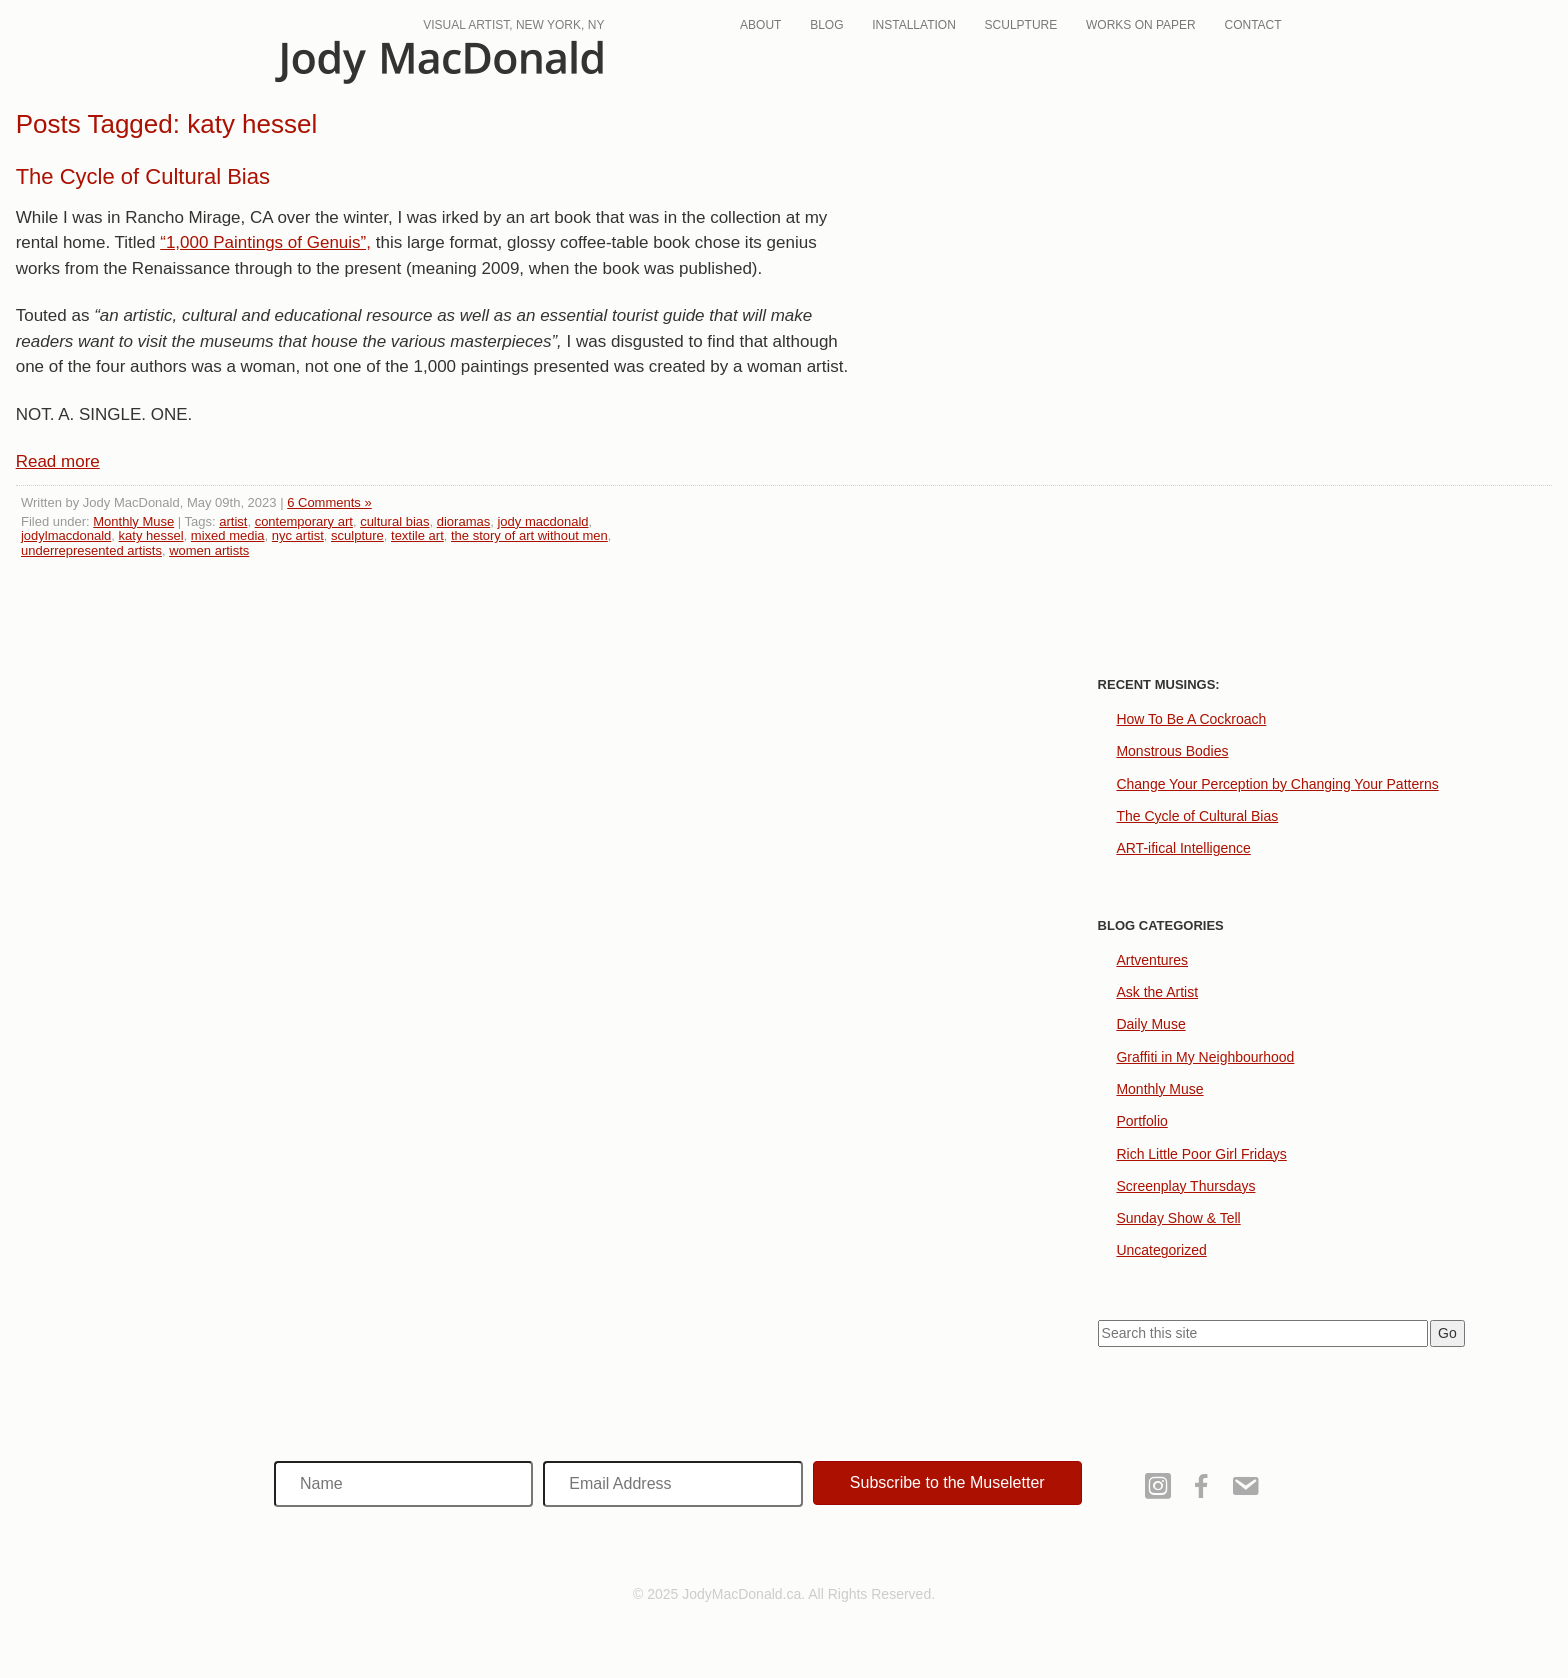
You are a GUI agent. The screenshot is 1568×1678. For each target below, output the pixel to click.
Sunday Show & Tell (1178, 1218)
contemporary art (304, 521)
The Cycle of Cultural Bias (143, 176)
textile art (417, 535)
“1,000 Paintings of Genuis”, (265, 242)
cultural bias (394, 521)
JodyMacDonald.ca (439, 62)
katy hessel (151, 535)
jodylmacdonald (66, 535)
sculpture (357, 535)
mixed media (228, 535)
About (760, 25)
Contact (1253, 25)
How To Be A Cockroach (1191, 719)
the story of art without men (529, 535)
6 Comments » (329, 502)
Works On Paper (1141, 25)
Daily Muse (1150, 1024)
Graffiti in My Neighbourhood (1205, 1057)
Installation (914, 25)
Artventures (1152, 960)
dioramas (463, 521)
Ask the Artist (1157, 992)
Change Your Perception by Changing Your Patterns (1277, 784)
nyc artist (298, 535)
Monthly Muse (133, 521)
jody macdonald (542, 521)
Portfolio (1141, 1121)
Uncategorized (1161, 1250)
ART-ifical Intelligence (1183, 848)
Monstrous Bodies (1172, 751)
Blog (826, 25)
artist (233, 521)
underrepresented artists (91, 550)
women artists (209, 550)
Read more (58, 461)
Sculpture (1021, 25)
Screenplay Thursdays (1185, 1186)
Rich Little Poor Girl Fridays (1201, 1154)
